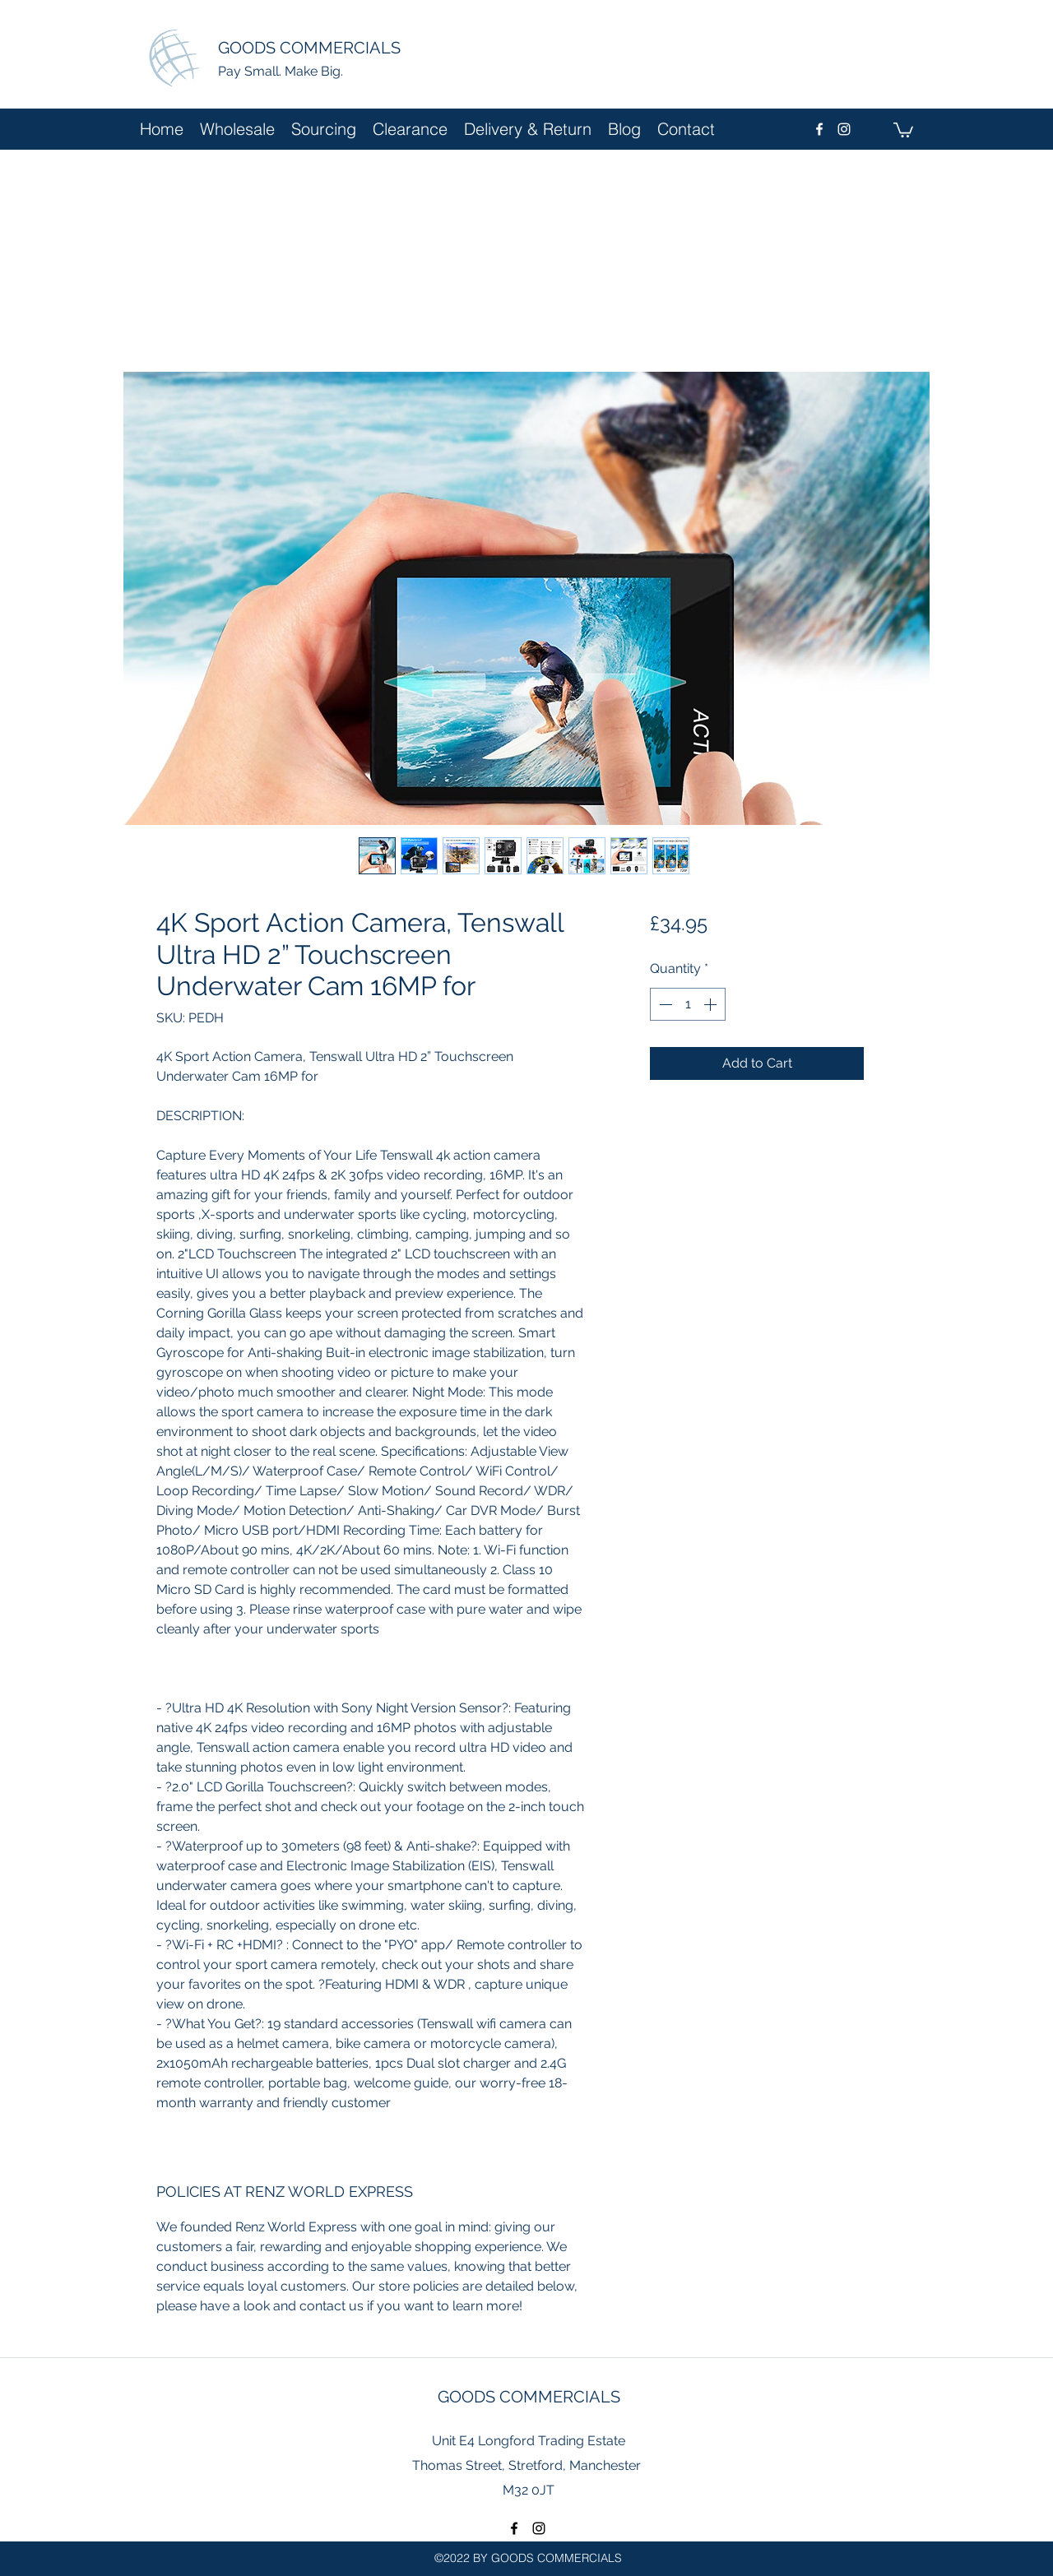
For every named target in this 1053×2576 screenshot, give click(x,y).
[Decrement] (663, 1004)
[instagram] (844, 129)
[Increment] (711, 1004)
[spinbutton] (687, 1004)
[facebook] (819, 129)
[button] (903, 129)
